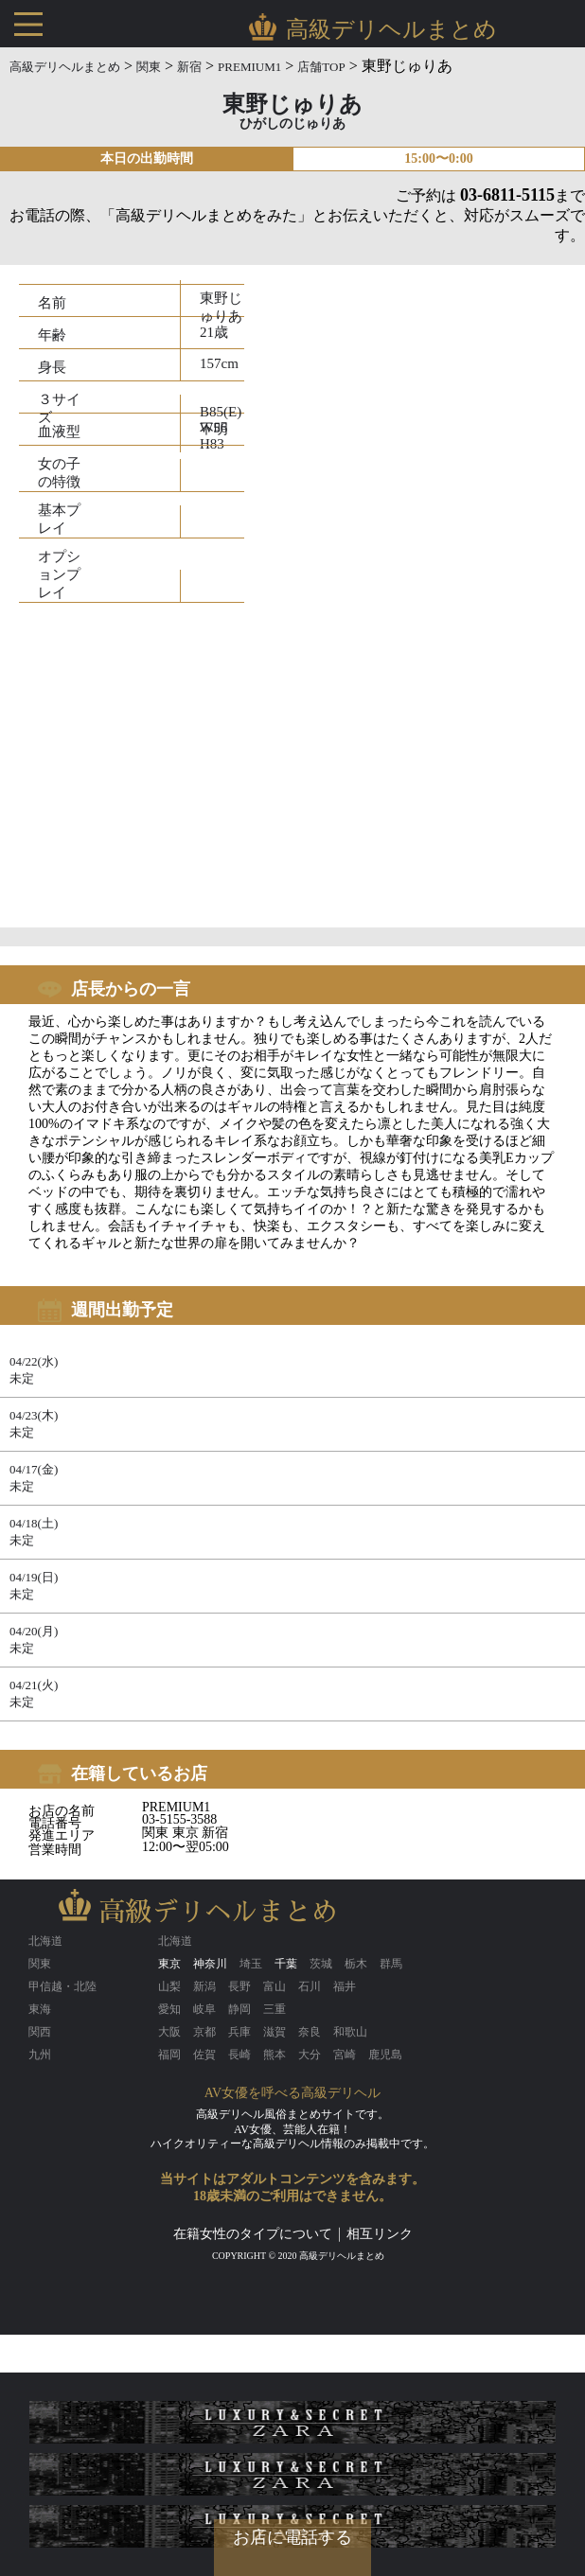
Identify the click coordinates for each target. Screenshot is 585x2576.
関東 (148, 67)
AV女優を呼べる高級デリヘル (292, 2093)
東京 (169, 1963)
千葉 (286, 1963)
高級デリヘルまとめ (64, 67)
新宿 (189, 67)
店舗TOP (321, 67)
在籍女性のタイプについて (252, 2234)
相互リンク (379, 2234)
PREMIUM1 (249, 67)
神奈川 (210, 1963)
